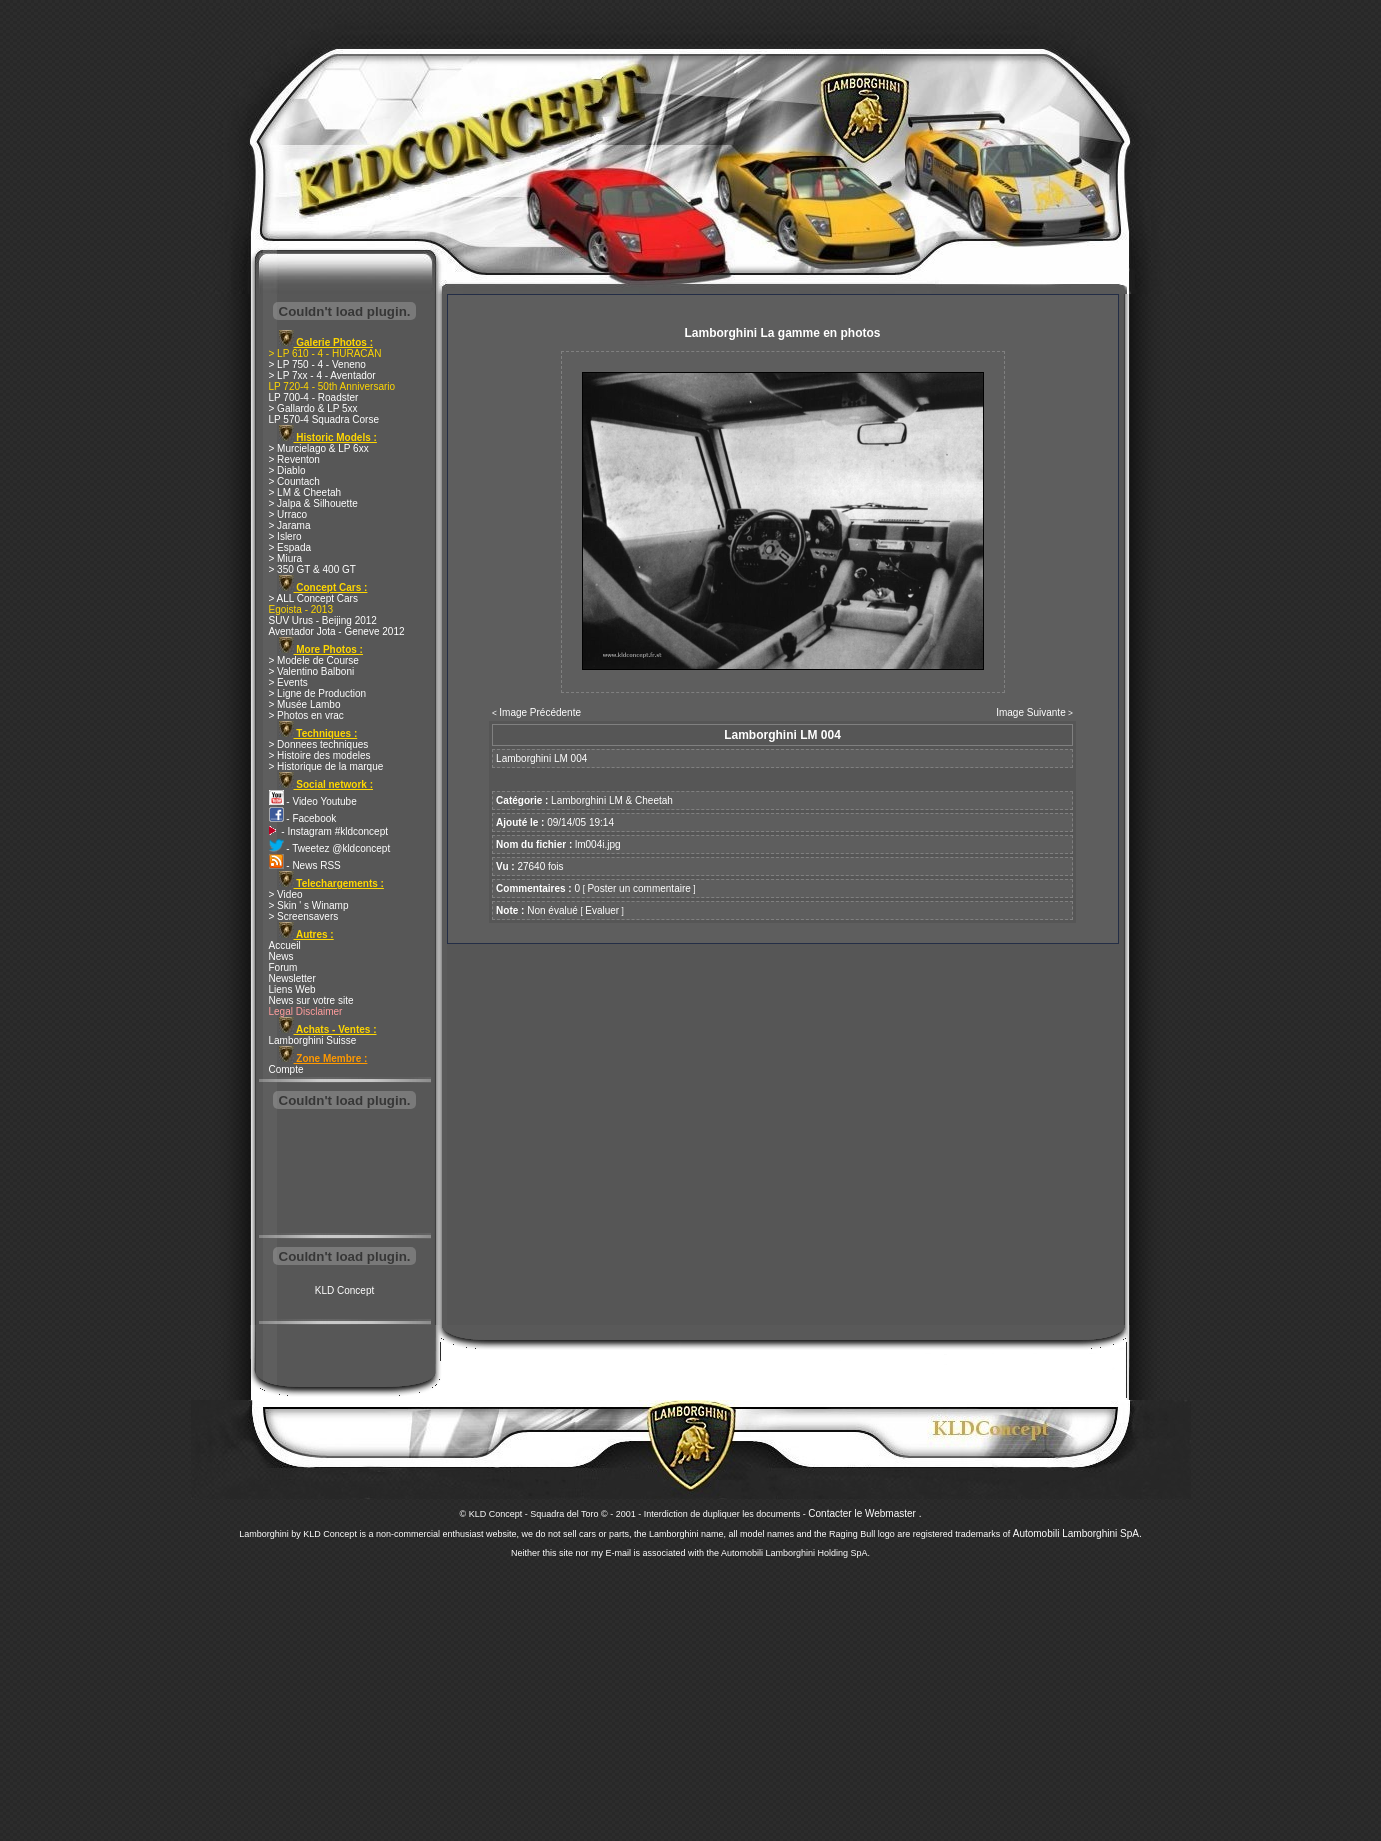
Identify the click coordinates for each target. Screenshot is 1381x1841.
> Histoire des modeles (320, 755)
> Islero (285, 536)
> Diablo (287, 470)
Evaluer (602, 910)
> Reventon (294, 459)
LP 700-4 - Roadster (314, 397)
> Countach (294, 481)
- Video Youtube (313, 801)
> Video (286, 894)
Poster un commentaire (638, 888)
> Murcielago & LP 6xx (319, 448)
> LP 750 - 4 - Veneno (317, 364)
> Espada (290, 547)
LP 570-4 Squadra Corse (324, 419)
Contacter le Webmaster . (864, 1513)
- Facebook (303, 818)
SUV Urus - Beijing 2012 (323, 620)
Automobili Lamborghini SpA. (1077, 1533)
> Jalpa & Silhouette (313, 503)
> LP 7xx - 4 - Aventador (322, 375)
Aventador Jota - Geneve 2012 (337, 631)
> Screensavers (304, 916)
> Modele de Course (314, 660)
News (281, 956)
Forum (283, 967)
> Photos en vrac (306, 715)
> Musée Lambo (305, 704)
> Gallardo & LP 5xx (313, 408)
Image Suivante (1031, 712)
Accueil (285, 945)
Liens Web (292, 989)
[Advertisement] (345, 1174)
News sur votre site (311, 1000)
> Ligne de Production (318, 693)
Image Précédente (540, 712)
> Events (288, 682)
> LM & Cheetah (305, 492)
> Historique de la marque (326, 766)
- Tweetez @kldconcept (330, 848)
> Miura (286, 558)
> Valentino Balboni (312, 671)
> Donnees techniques (319, 744)
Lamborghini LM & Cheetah (612, 800)
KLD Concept (344, 1290)
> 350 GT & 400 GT (312, 569)
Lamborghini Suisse (313, 1040)
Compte (286, 1069)
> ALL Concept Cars (313, 598)
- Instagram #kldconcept (329, 831)
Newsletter (292, 978)
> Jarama (290, 525)
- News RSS (305, 865)
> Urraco (288, 514)
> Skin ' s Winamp (309, 905)
